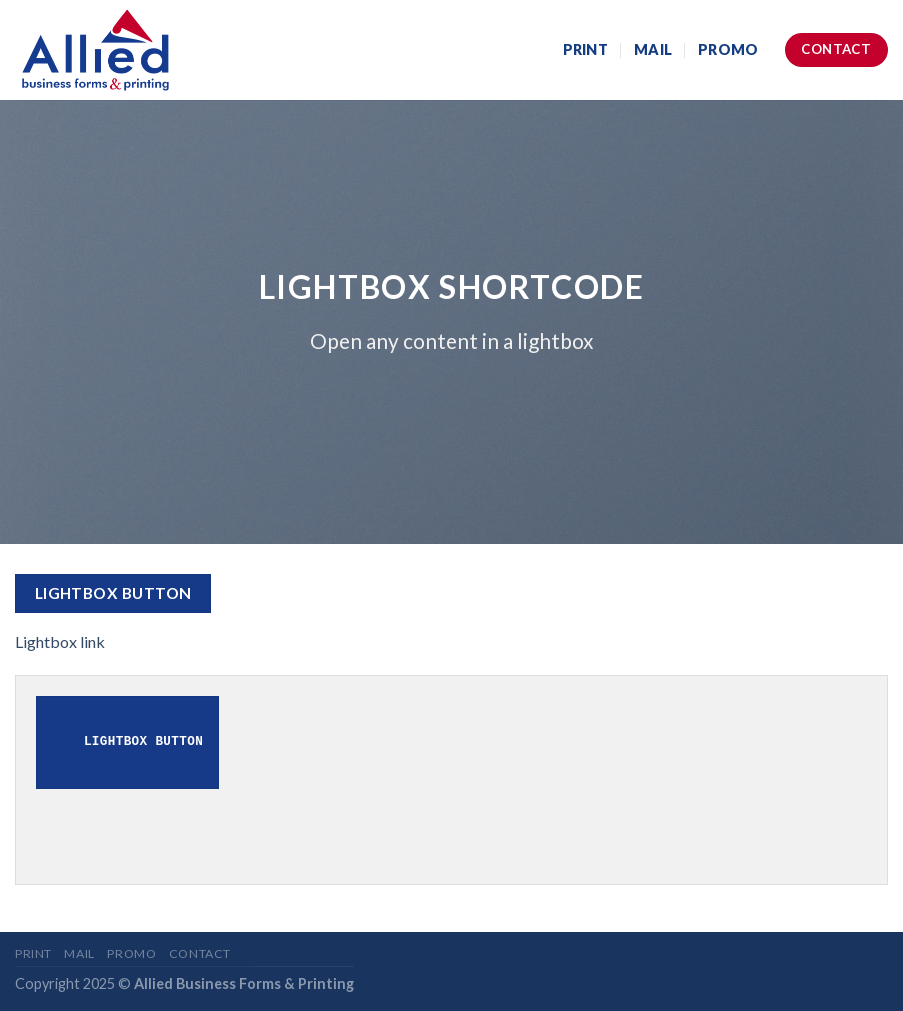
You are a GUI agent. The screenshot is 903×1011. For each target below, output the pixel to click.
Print (585, 49)
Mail (653, 49)
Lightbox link (60, 641)
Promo (728, 49)
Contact (200, 953)
